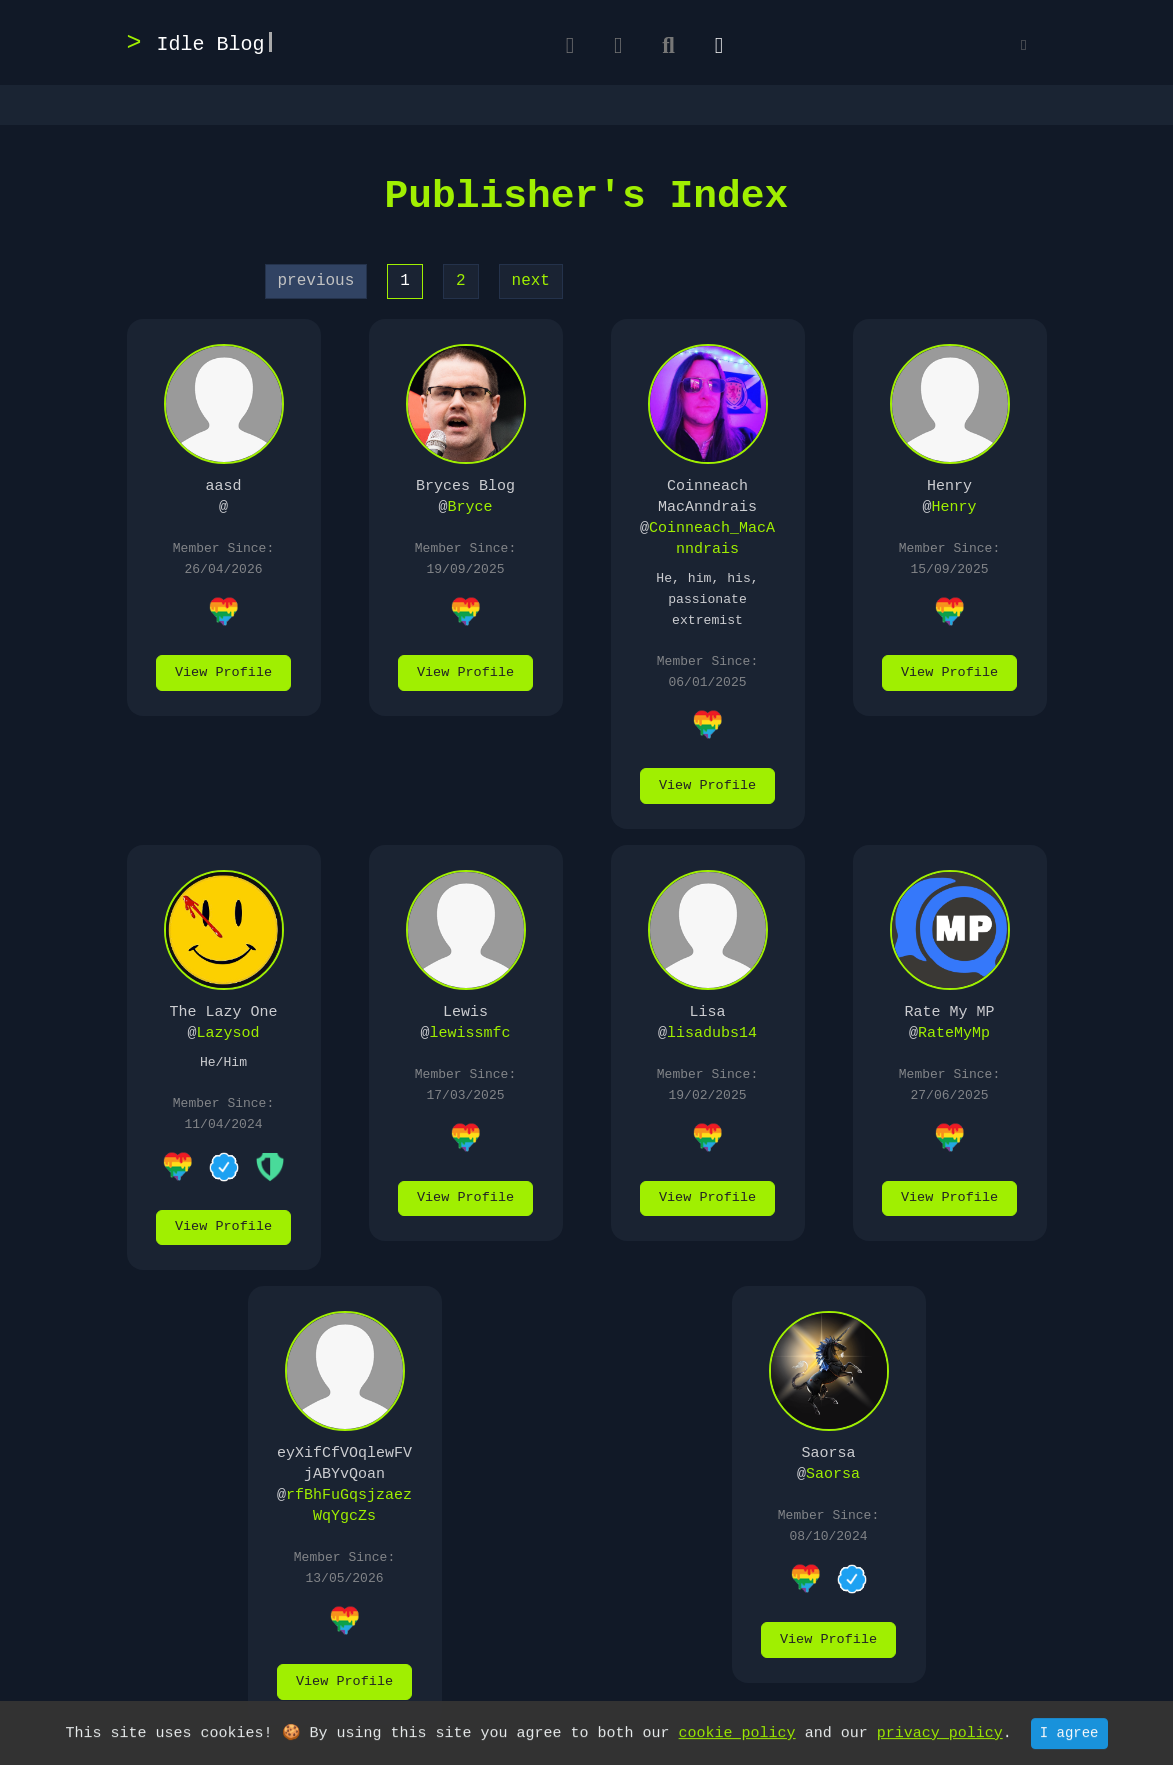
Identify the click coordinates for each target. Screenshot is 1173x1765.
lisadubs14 (712, 1033)
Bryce (470, 507)
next (531, 281)
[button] (1023, 46)
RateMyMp (954, 1033)
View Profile (223, 672)
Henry (954, 507)
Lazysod (228, 1033)
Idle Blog (211, 44)
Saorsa (833, 1474)
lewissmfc (470, 1033)
